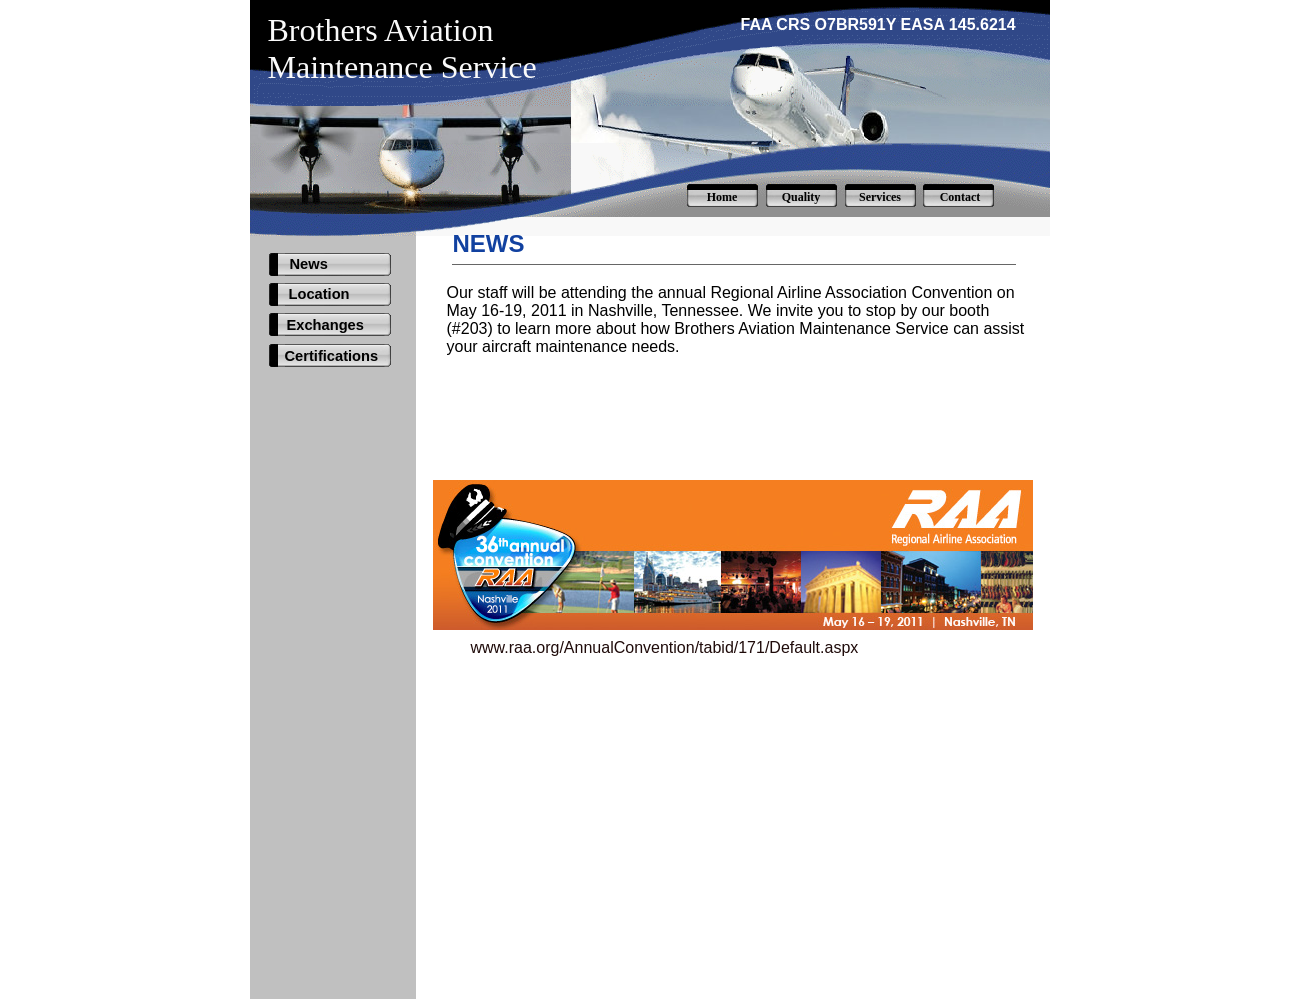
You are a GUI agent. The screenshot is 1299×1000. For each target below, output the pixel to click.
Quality (801, 197)
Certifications (332, 356)
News (309, 264)
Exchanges (325, 325)
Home (722, 197)
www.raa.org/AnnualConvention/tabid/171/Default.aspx (665, 647)
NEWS (489, 243)
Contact (960, 197)
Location (319, 294)
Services (880, 197)
